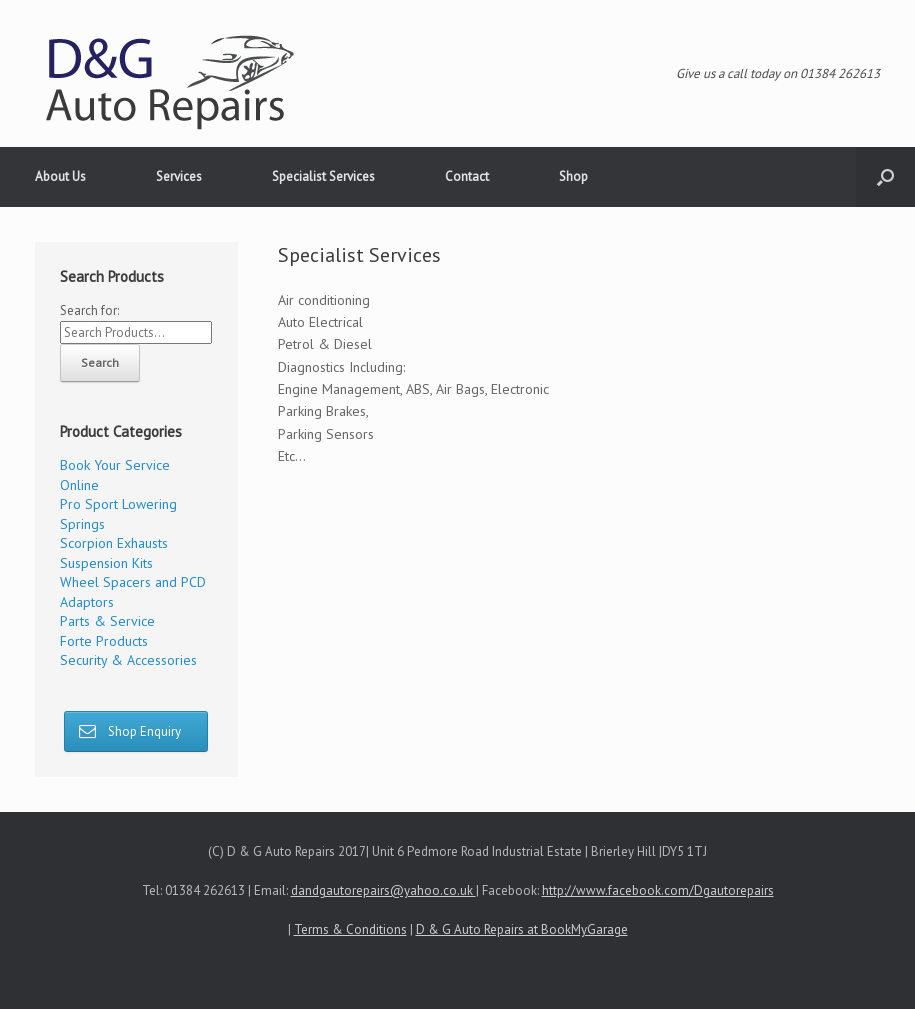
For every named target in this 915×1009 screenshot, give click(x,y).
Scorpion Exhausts (114, 543)
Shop (573, 176)
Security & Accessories (128, 660)
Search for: (89, 310)
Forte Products (104, 641)
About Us (60, 176)
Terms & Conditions (350, 929)
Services (179, 176)
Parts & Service (107, 621)
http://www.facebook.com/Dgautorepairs (658, 890)
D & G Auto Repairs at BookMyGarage (522, 929)
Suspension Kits (106, 563)
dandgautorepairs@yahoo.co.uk (383, 890)
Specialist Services (323, 176)
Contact (467, 176)
